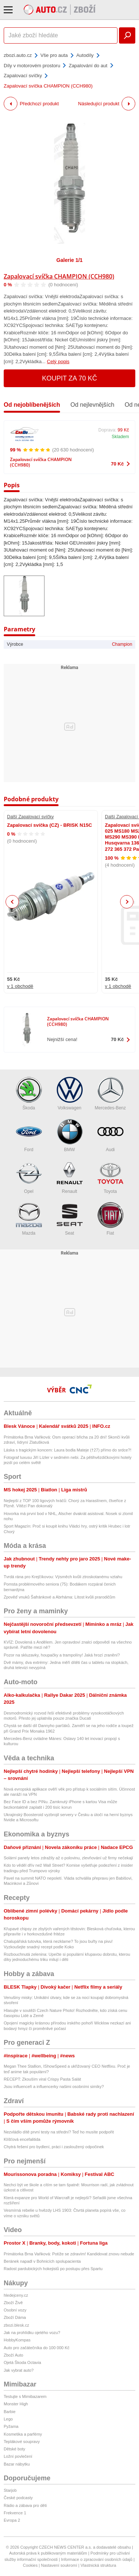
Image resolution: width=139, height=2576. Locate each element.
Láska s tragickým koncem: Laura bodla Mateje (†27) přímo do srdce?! (67, 1450)
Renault (70, 1177)
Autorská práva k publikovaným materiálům (48, 2553)
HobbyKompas (17, 2340)
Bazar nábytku (17, 2464)
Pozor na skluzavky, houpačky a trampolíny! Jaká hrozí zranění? (62, 1655)
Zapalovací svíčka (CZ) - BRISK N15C (49, 825)
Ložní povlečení (18, 2456)
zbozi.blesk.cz (16, 2325)
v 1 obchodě (20, 986)
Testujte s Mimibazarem (25, 2396)
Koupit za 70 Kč (69, 378)
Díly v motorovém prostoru (32, 65)
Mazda (29, 1219)
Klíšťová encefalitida (22, 2139)
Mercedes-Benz (110, 1093)
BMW (70, 1135)
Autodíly (85, 55)
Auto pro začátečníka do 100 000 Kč (36, 2347)
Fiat (110, 1219)
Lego (8, 2419)
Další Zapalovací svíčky (30, 816)
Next (127, 902)
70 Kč (117, 464)
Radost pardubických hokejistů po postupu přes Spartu (53, 2268)
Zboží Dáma (15, 2317)
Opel (29, 1177)
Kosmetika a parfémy (23, 2434)
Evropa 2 (12, 2520)
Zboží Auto (13, 2355)
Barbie (10, 2411)
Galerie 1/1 (69, 260)
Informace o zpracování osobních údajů (97, 2559)
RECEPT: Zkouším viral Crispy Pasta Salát (42, 2079)
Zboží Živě (13, 2302)
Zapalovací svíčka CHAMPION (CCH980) (59, 276)
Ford (29, 1135)
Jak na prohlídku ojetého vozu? (32, 2332)
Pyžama (11, 2426)
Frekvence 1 (15, 2513)
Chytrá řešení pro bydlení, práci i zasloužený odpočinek (54, 2147)
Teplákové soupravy (22, 2441)
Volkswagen (70, 1093)
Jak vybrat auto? (19, 2370)
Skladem (120, 436)
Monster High (16, 2404)
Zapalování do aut (88, 65)
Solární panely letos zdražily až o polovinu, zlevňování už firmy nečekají (68, 1858)
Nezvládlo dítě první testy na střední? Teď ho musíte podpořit (59, 2132)
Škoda (29, 1093)
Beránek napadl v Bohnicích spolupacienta (42, 2261)
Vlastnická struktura (98, 2565)
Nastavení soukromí (59, 2565)
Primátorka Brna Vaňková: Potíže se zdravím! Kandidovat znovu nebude (69, 2254)
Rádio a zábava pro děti (25, 2505)
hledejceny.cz (16, 2295)
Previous (12, 901)
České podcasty (18, 2497)
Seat (70, 1219)
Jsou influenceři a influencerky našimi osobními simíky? (54, 2086)
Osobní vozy (15, 2310)
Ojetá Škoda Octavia (22, 2362)
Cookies (30, 2565)
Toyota (110, 1177)
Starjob (10, 2490)
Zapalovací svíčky (23, 75)
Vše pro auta (54, 55)
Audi (110, 1135)
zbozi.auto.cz (18, 55)
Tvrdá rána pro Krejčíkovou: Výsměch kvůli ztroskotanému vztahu (63, 1576)
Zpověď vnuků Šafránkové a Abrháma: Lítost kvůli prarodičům (59, 1597)
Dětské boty (14, 2449)
